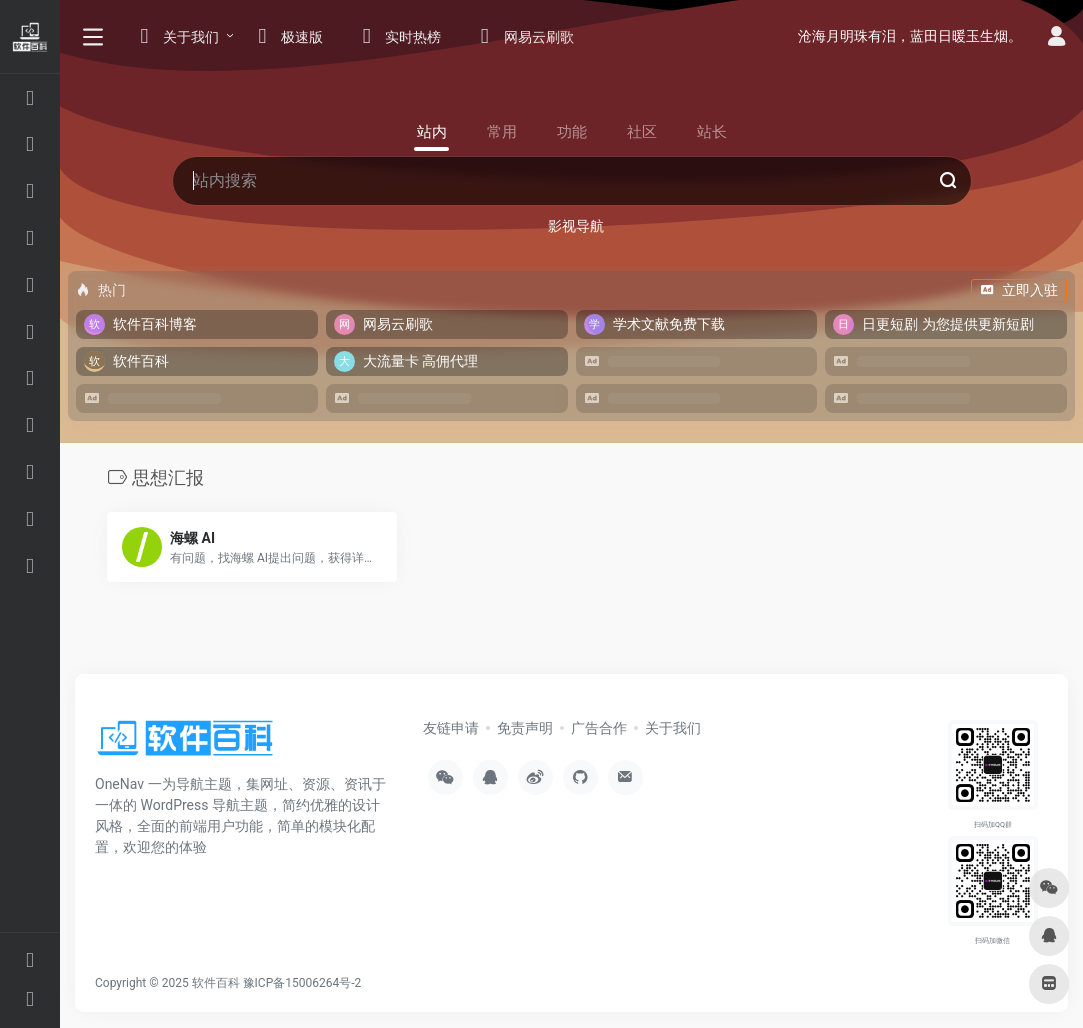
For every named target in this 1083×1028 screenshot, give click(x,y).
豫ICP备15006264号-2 (302, 983)
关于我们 (673, 728)
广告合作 (599, 728)
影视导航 (576, 226)
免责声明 (525, 728)
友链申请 (451, 728)
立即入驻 (1019, 290)
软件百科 (216, 983)
